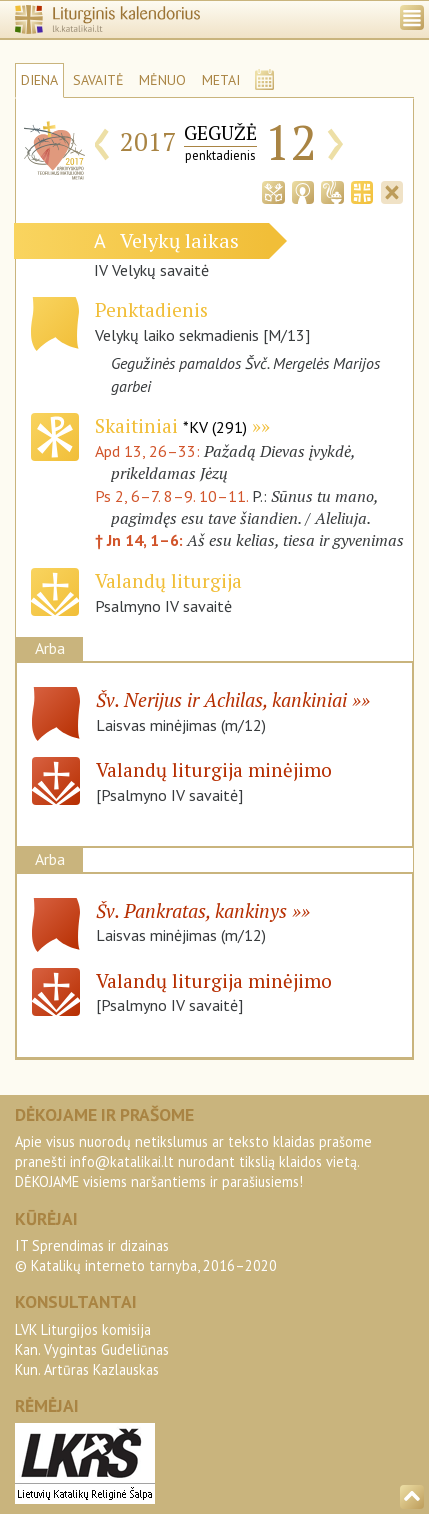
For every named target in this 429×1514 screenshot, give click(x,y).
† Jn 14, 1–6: (141, 540)
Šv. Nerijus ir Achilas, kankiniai (221, 699)
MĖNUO (162, 80)
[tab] (273, 190)
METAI (221, 80)
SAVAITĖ (98, 80)
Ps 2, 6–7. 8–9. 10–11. (171, 496)
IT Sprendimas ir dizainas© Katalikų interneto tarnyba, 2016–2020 (146, 1255)
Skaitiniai (171, 425)
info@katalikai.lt (122, 1161)
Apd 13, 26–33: (149, 451)
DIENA (39, 80)
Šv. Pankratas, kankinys (191, 910)
